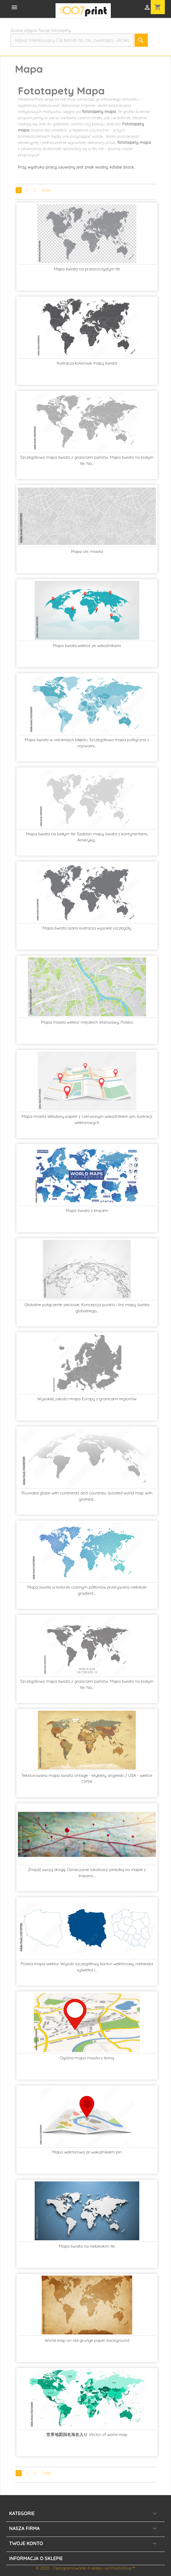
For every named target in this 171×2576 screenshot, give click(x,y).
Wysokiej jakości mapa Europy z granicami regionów (87, 1398)
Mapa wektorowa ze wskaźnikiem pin (87, 2152)
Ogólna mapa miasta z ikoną (87, 2058)
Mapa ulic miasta (87, 551)
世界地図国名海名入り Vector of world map (86, 2434)
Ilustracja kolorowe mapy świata (87, 363)
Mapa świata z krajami (87, 1210)
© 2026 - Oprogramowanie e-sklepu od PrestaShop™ (85, 2568)
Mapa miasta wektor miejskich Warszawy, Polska (87, 1022)
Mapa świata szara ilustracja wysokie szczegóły (87, 928)
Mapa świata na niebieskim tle (87, 2246)
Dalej (46, 190)
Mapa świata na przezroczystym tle (87, 269)
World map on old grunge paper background (87, 2340)
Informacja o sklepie (36, 2558)
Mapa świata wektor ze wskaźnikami (87, 645)
